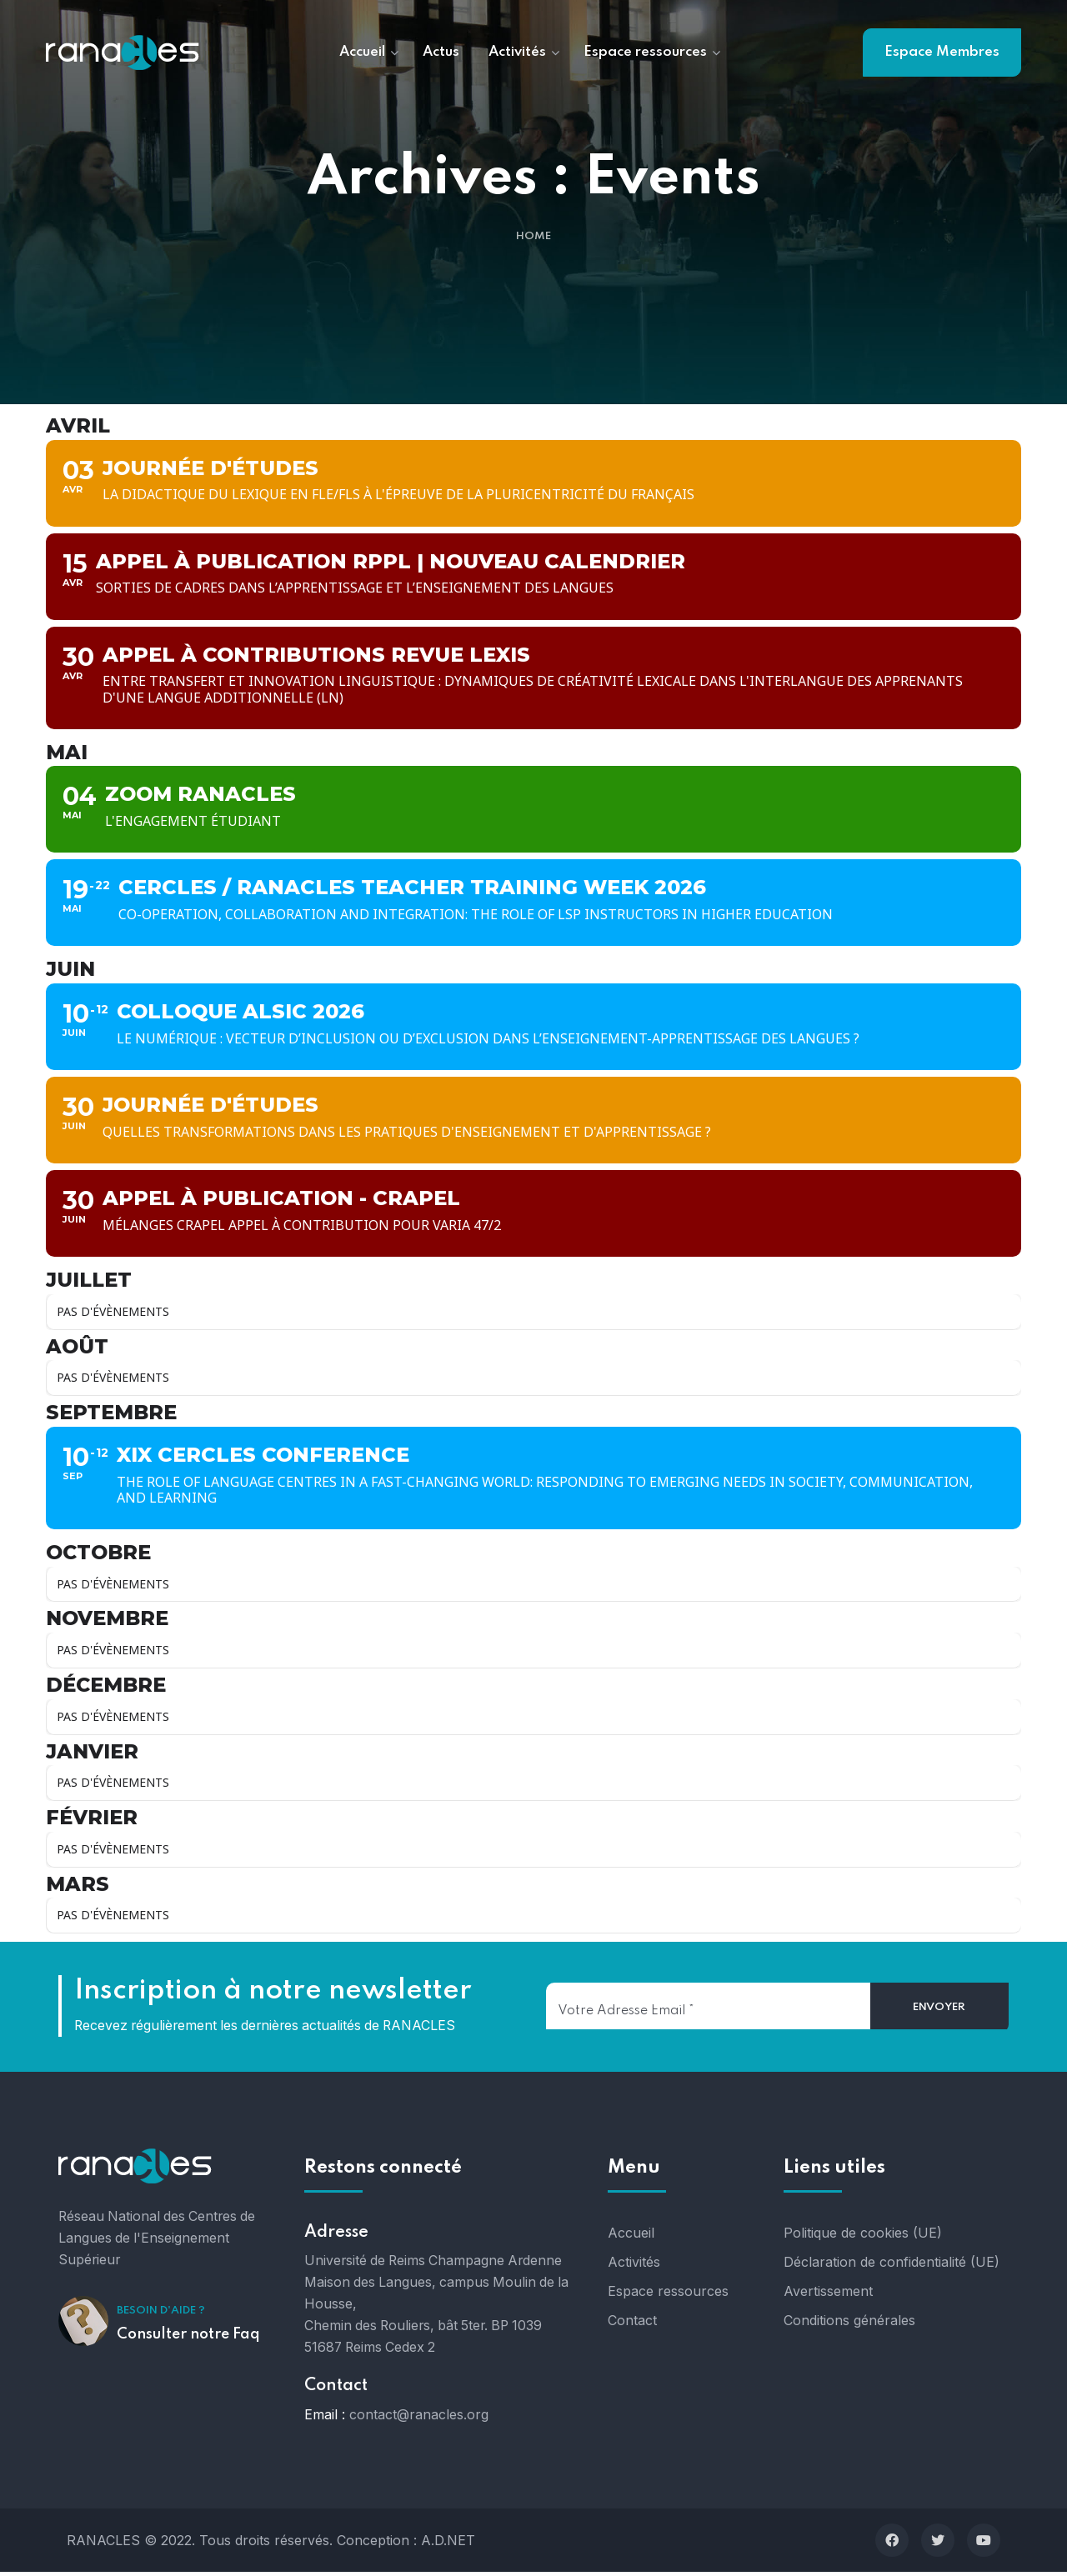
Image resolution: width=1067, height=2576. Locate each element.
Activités (634, 2266)
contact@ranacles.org (418, 2418)
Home (533, 237)
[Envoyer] (939, 2012)
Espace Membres (941, 52)
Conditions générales (849, 2324)
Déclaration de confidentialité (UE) (891, 2266)
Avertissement (828, 2295)
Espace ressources (668, 2295)
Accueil (631, 2236)
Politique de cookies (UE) (863, 2236)
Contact (632, 2324)
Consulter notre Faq (188, 2338)
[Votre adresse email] (708, 2010)
